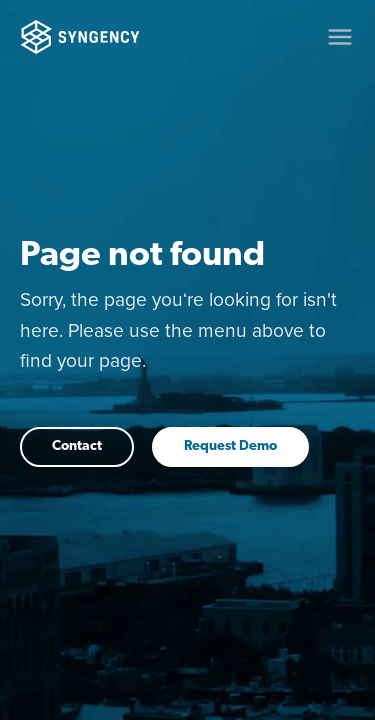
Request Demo (230, 446)
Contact (77, 446)
